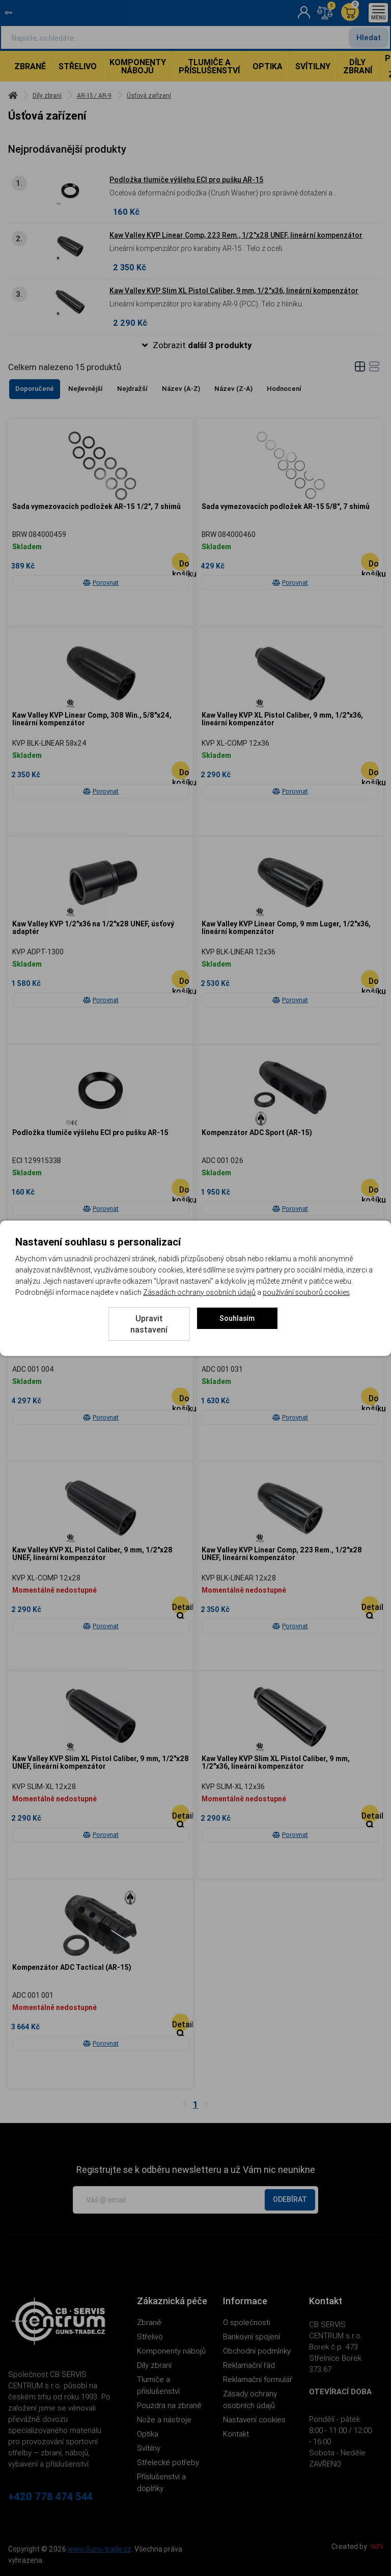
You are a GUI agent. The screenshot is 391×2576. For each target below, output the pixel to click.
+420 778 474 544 (50, 2496)
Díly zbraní (357, 66)
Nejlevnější (85, 388)
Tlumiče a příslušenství (209, 66)
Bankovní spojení (251, 2336)
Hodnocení (284, 388)
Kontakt (236, 2434)
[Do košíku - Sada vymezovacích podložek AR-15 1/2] (180, 562)
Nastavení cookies (254, 2419)
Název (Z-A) (233, 388)
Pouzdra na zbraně (169, 2405)
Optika (268, 66)
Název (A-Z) (181, 388)
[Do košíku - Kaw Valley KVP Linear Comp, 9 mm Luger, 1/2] (370, 979)
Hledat (368, 37)
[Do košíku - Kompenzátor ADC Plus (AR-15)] (370, 1396)
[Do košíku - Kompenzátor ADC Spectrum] (180, 1396)
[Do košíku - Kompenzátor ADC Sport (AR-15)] (370, 1188)
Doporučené (34, 388)
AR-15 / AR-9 (94, 95)
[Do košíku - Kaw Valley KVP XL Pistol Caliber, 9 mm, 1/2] (370, 770)
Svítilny (312, 66)
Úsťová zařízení (149, 95)
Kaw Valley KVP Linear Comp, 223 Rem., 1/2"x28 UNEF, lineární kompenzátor (235, 235)
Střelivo (78, 66)
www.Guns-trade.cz (99, 2549)
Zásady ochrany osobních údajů (250, 2399)
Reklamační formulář (257, 2379)
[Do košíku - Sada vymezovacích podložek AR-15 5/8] (370, 562)
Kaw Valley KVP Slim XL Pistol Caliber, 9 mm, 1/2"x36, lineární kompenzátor (233, 290)
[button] (195, 345)
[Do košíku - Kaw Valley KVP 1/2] (180, 979)
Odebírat (290, 2199)
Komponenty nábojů (137, 66)
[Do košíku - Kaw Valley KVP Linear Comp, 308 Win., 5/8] (180, 770)
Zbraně (30, 66)
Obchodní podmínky (257, 2351)
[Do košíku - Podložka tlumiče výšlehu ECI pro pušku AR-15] (180, 1188)
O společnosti (246, 2322)
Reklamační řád (249, 2365)
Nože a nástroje (164, 2419)
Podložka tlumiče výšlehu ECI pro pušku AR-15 (186, 179)
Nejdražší (132, 388)
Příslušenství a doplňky (161, 2482)
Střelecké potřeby (168, 2462)
